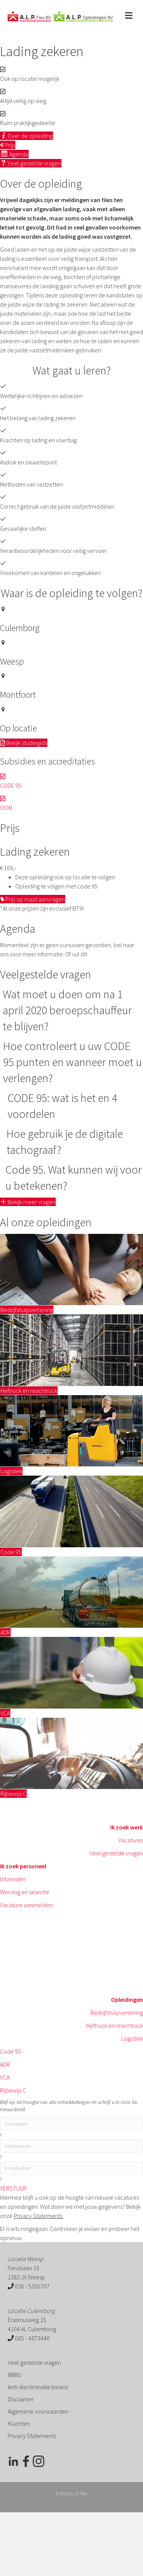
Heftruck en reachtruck (114, 2025)
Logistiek (132, 2038)
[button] (28, 1202)
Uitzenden (13, 1879)
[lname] (71, 2145)
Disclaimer (21, 2399)
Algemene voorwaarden (38, 2411)
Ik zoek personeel (23, 1866)
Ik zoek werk (126, 1827)
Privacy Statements (32, 2435)
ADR (5, 2064)
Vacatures (130, 1840)
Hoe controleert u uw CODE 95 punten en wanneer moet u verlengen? (72, 1062)
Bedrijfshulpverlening (116, 2012)
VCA (5, 2077)
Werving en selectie (24, 1892)
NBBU (14, 2374)
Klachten (19, 2423)
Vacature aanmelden (26, 1905)
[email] (71, 2168)
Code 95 (10, 2051)
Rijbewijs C (13, 2090)
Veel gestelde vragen (116, 1853)
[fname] (71, 2123)
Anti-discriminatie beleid (38, 2387)
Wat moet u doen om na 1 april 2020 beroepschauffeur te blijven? (67, 1010)
